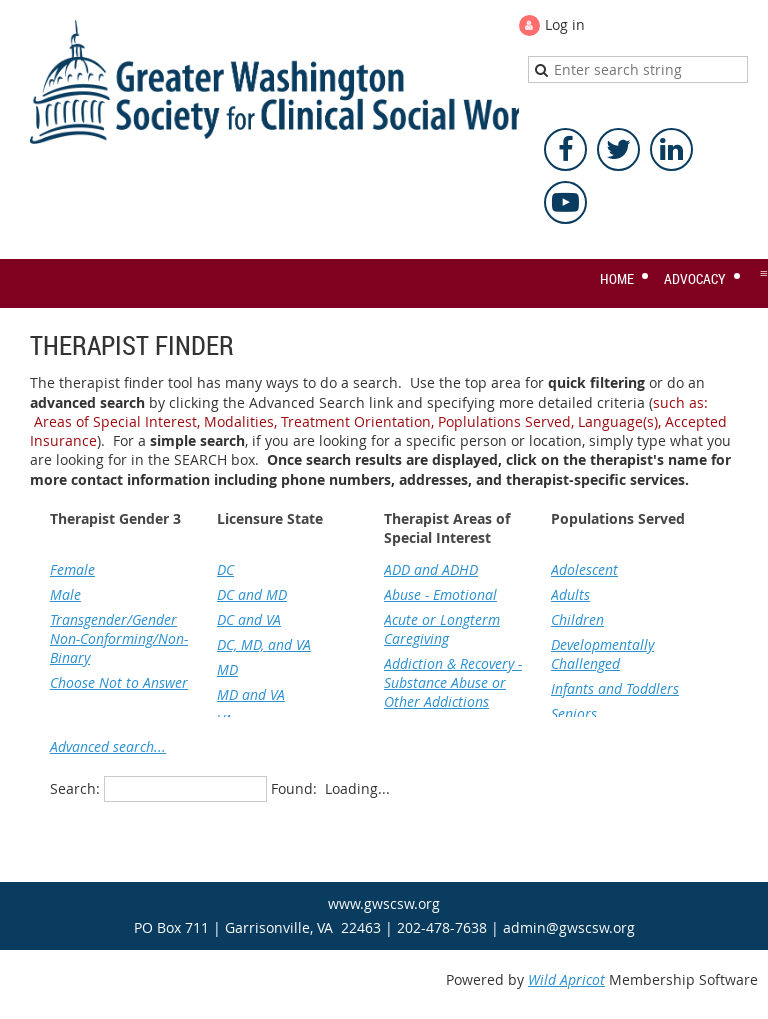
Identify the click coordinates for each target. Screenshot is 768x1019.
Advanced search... (108, 746)
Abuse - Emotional (440, 594)
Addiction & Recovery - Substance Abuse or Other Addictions (453, 682)
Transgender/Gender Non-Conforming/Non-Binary (119, 638)
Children (577, 619)
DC (225, 569)
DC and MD (252, 594)
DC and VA (249, 619)
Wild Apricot (566, 979)
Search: (75, 788)
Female (72, 569)
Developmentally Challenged (602, 654)
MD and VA (251, 694)
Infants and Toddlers (615, 688)
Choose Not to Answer (119, 682)
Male (65, 594)
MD (227, 669)
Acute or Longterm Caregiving (442, 629)
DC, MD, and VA (264, 644)
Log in (565, 24)
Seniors (574, 713)
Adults (570, 594)
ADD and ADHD (431, 569)
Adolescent (584, 569)
